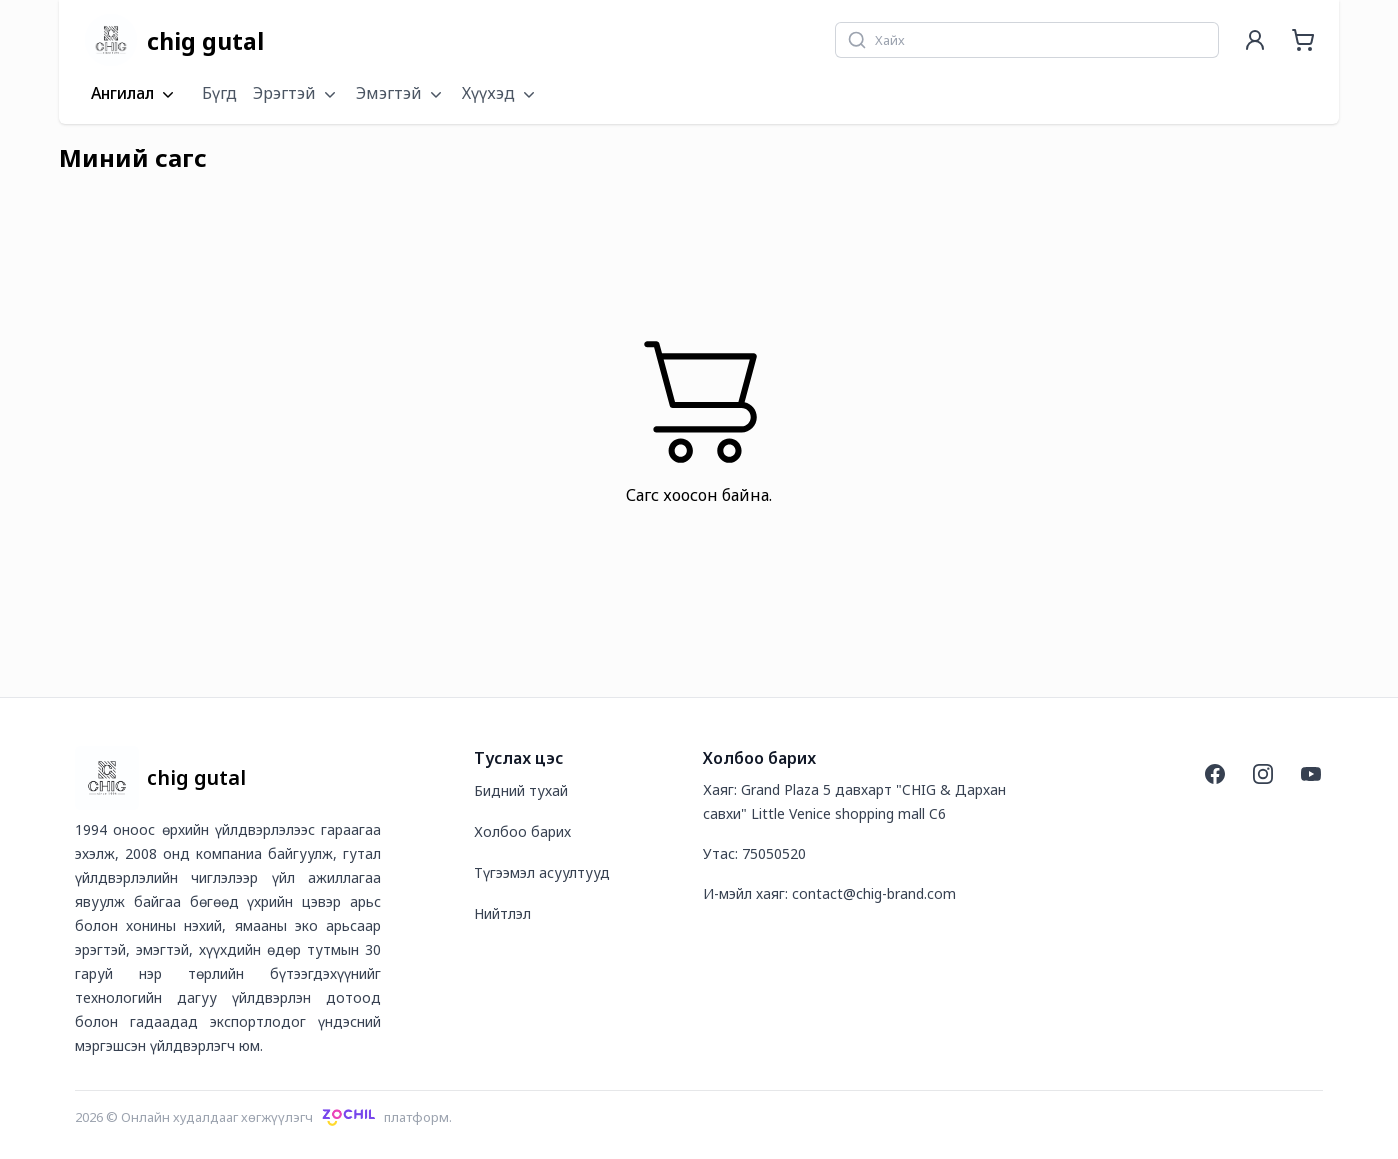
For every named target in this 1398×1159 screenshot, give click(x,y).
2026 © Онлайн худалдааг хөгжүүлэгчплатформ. (263, 1117)
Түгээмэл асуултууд (542, 872)
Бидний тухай (521, 790)
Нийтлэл (502, 913)
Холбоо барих (522, 831)
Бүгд (219, 93)
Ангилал (134, 94)
